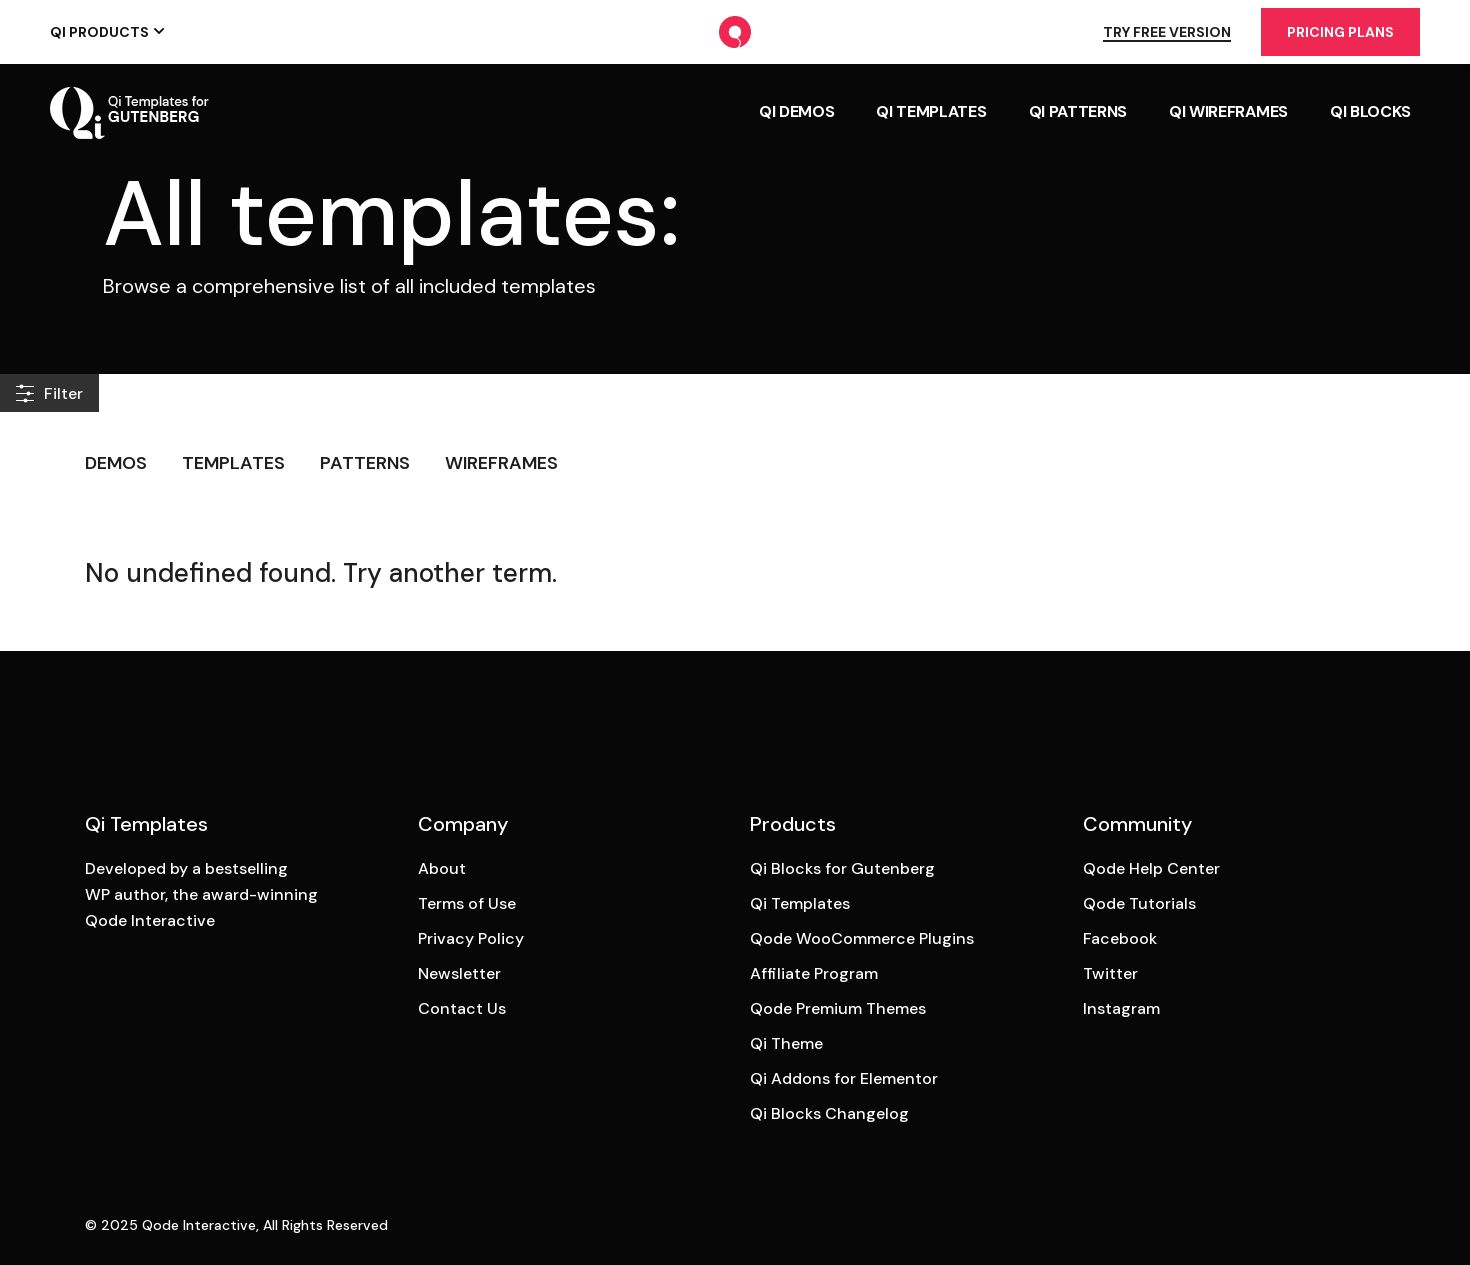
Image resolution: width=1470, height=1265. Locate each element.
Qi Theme (786, 1043)
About (442, 868)
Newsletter (459, 973)
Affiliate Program (814, 973)
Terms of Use (467, 903)
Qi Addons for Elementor (844, 1078)
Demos (116, 463)
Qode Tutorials (1139, 903)
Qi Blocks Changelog (829, 1113)
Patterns (365, 463)
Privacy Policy (471, 938)
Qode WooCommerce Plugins (862, 938)
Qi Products (99, 32)
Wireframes (501, 463)
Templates (233, 463)
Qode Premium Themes (838, 1008)
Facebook (1120, 938)
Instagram (1121, 1008)
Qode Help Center (1151, 868)
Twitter (1110, 973)
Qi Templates (800, 903)
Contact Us (462, 1008)
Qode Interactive (199, 1225)
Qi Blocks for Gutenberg (842, 868)
